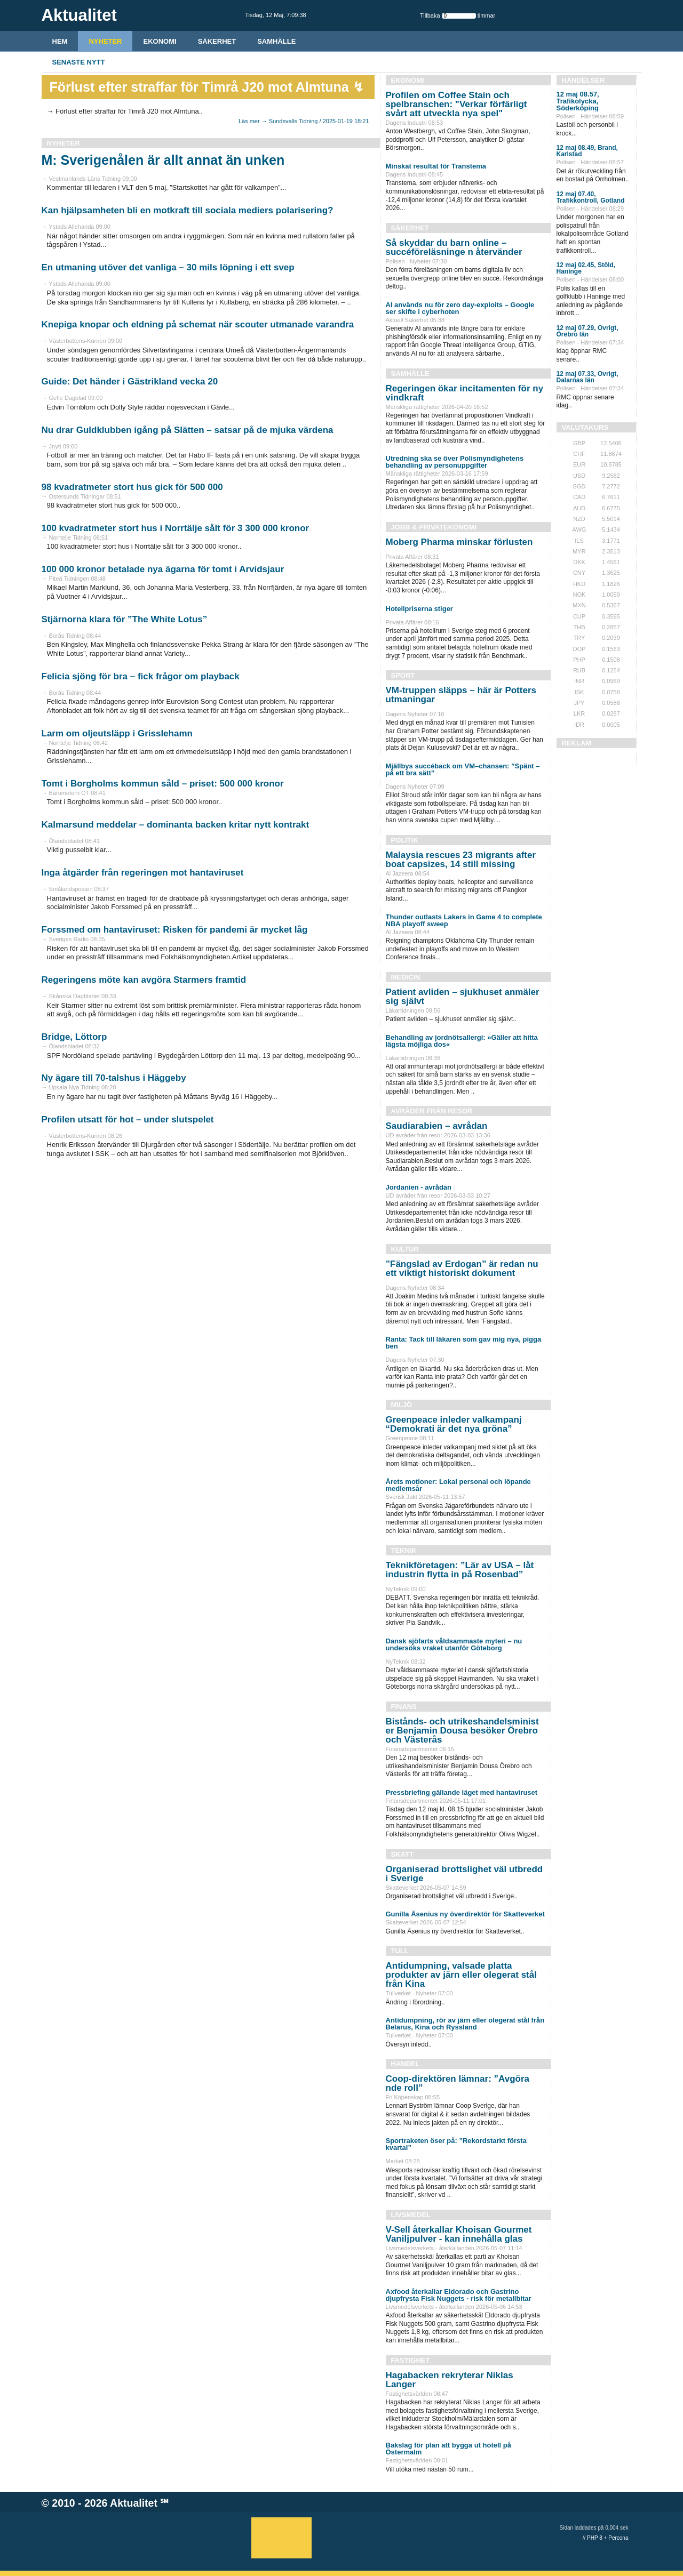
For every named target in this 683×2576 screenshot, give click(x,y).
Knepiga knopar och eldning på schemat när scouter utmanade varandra (198, 324)
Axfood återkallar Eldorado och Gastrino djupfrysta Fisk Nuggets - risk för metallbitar (458, 2295)
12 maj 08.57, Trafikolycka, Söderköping (578, 101)
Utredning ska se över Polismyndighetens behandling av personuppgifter (455, 461)
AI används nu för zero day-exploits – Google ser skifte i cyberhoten (460, 308)
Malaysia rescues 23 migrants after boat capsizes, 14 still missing (461, 859)
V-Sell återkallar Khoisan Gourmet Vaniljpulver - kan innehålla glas (459, 2234)
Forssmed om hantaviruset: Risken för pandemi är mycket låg (175, 930)
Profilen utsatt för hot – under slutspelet (128, 1119)
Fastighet (410, 2360)
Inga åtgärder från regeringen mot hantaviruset (143, 873)
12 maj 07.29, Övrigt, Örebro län (587, 331)
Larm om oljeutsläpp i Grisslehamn (117, 733)
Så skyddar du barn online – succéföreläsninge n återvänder (454, 247)
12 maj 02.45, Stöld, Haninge (586, 268)
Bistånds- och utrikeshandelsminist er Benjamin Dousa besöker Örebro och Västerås (462, 1730)
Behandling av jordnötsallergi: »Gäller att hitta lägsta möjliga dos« (462, 1040)
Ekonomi (160, 41)
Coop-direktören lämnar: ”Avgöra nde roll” (458, 2083)
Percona (618, 2538)
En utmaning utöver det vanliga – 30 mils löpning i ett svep (168, 267)
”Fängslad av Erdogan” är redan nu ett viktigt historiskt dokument (462, 1268)
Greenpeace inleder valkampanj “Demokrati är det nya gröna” (454, 1424)
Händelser (583, 80)
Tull (400, 1951)
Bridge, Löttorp (74, 1037)
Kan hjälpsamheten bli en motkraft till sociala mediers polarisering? (187, 210)
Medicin (405, 977)
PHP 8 (594, 2538)
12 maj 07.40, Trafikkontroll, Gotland (591, 197)
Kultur (405, 1249)
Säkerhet (217, 41)
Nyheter (105, 41)
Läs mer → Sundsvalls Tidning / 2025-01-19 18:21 (304, 121)
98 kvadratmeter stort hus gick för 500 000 (132, 487)
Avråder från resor (432, 1111)
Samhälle (276, 41)
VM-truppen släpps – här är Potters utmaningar (461, 694)
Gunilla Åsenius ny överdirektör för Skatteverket (465, 1914)
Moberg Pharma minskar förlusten (459, 542)
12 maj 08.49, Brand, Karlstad (587, 151)
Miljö (401, 1405)
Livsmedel (411, 2215)
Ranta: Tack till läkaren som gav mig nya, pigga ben (464, 1342)
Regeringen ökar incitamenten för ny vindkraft (465, 393)
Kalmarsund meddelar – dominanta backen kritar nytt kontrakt (175, 825)
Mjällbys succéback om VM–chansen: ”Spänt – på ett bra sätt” (463, 769)
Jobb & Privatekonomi (434, 527)
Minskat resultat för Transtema (436, 166)
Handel (405, 2064)
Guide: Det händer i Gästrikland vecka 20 (130, 381)
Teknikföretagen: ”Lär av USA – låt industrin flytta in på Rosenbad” (460, 1569)
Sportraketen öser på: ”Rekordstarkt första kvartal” (456, 2144)
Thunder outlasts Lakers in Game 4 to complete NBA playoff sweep (464, 920)
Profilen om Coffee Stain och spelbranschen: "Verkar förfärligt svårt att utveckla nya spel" (456, 104)
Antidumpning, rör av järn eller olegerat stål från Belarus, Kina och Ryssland (465, 2023)
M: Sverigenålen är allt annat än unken (163, 160)
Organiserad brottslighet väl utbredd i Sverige (464, 1873)
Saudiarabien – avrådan (437, 1126)
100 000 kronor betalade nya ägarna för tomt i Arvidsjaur (163, 569)
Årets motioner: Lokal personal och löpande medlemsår (458, 1485)
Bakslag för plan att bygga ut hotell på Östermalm (448, 2448)
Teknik (404, 1550)
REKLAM (577, 743)
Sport (403, 675)
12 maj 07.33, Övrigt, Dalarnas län (587, 377)
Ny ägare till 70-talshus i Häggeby (114, 1078)
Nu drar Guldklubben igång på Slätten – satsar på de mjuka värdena (187, 430)
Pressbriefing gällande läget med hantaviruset (462, 1792)
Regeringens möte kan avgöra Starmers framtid (144, 980)
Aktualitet (133, 2503)
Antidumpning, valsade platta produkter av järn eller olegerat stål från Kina (461, 1975)
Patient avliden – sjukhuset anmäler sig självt (462, 996)
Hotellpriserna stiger (419, 609)
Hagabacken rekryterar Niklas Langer (449, 2379)
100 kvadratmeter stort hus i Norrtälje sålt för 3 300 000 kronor (175, 528)
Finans (404, 1707)
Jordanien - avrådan (419, 1187)
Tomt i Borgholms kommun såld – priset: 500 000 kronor (163, 784)
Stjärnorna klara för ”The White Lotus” (125, 619)
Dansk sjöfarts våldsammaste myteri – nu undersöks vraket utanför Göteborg (454, 1644)
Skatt (402, 1854)
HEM (60, 41)
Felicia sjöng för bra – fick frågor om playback (141, 676)
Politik (404, 840)
